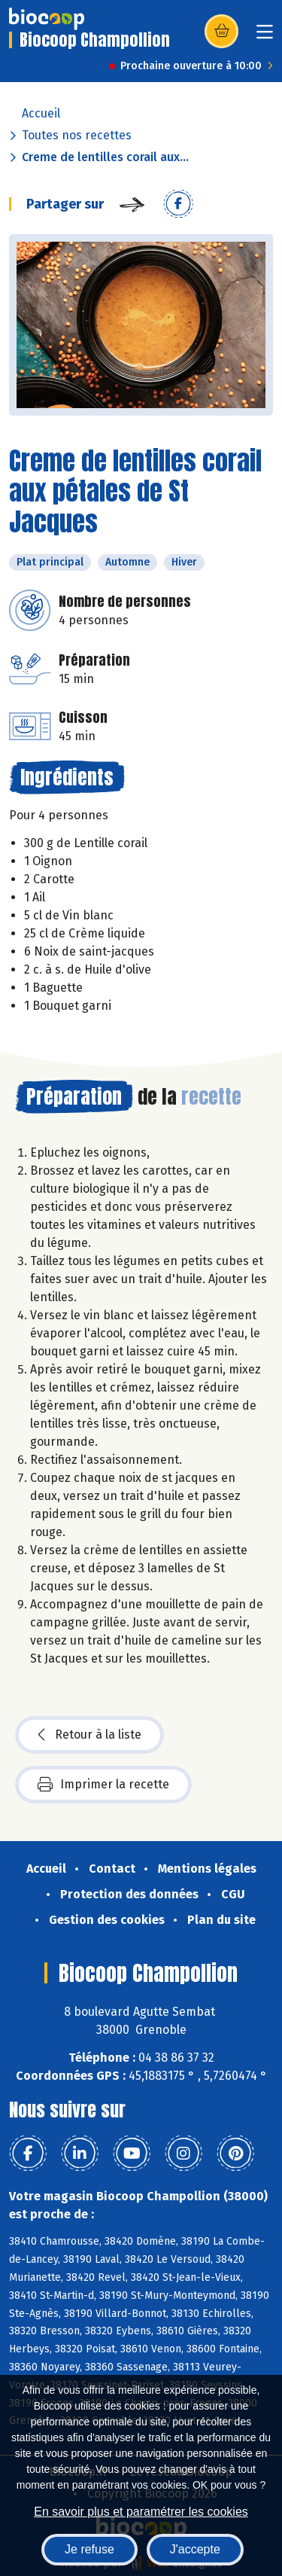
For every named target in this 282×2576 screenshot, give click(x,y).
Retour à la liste (89, 1734)
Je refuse (89, 2549)
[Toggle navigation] (264, 36)
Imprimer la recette (103, 1784)
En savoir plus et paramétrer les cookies (141, 2511)
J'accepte (195, 2549)
